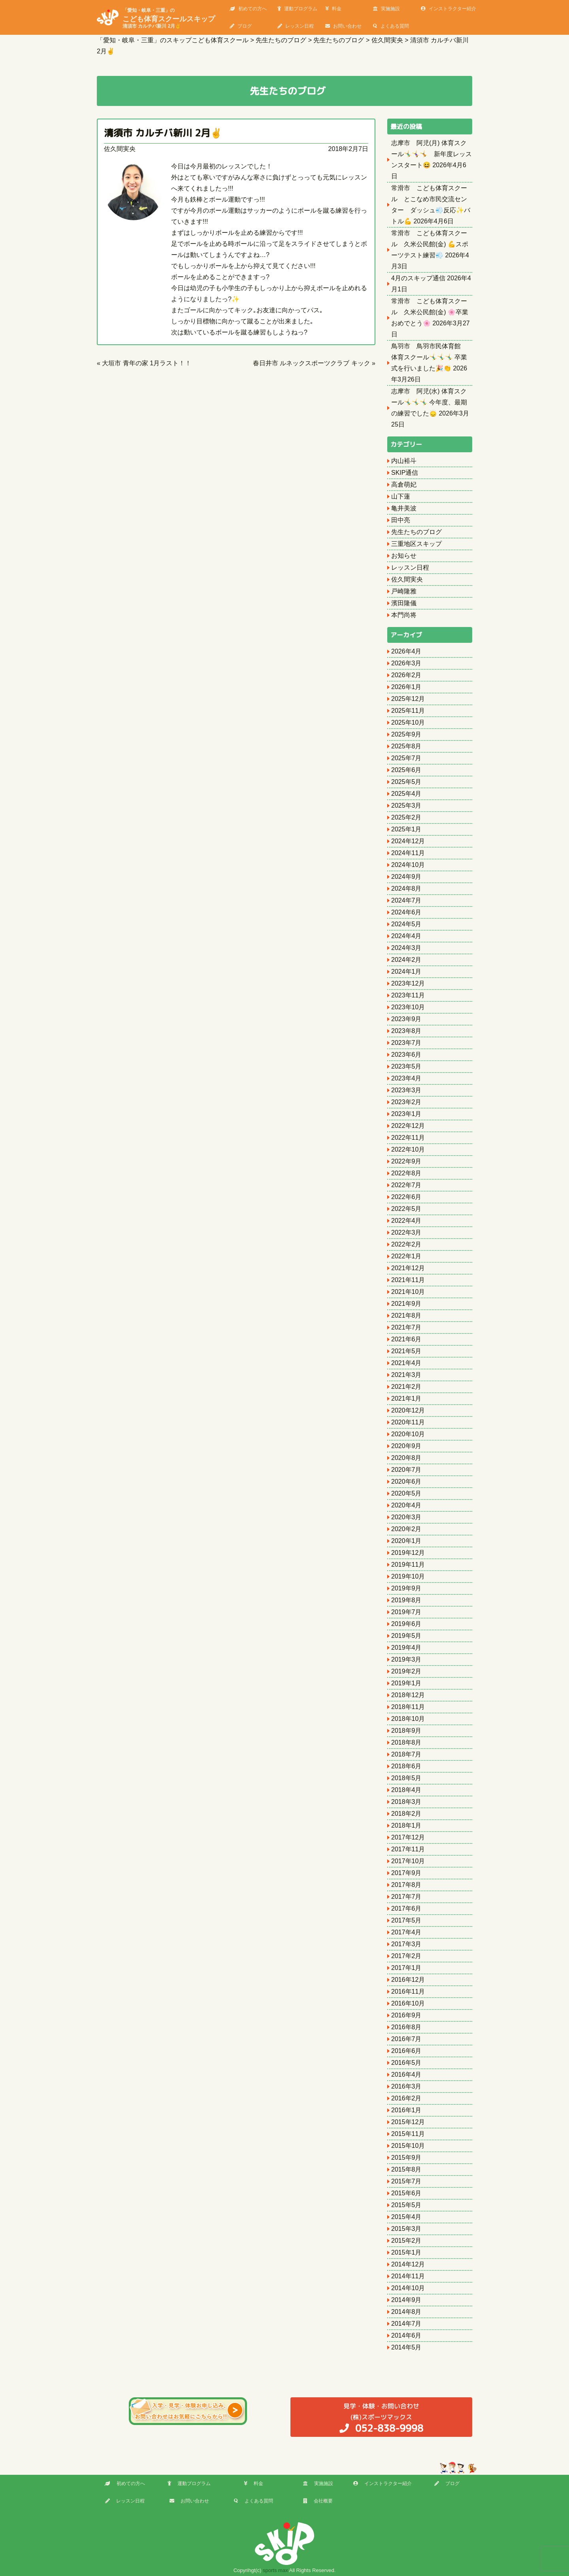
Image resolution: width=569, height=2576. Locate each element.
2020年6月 (406, 1481)
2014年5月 (406, 2347)
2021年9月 (406, 1303)
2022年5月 (406, 1208)
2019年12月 (408, 1552)
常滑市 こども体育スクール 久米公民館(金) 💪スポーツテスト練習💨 (429, 244)
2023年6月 (406, 1054)
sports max (275, 2570)
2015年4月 (406, 2216)
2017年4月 (406, 1932)
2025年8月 (406, 746)
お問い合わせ (343, 26)
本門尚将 (403, 615)
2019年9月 (406, 1588)
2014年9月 (406, 2299)
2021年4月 (406, 1363)
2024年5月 (406, 924)
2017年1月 (406, 1967)
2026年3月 (406, 663)
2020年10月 (408, 1434)
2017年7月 (406, 1896)
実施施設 (386, 8)
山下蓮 (400, 496)
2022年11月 (408, 1137)
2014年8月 (406, 2311)
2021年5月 (406, 1351)
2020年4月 (406, 1505)
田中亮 (400, 520)
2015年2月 (406, 2240)
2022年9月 (406, 1161)
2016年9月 (406, 2015)
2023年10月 (408, 1007)
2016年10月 (408, 2003)
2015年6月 (406, 2193)
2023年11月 (408, 995)
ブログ (241, 26)
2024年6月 (406, 912)
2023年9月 (406, 1019)
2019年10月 (408, 1576)
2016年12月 (408, 1979)
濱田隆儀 (403, 603)
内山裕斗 (403, 460)
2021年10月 (408, 1291)
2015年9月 (406, 2157)
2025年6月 (406, 770)
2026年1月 (406, 687)
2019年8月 (406, 1600)
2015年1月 (406, 2252)
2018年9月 (406, 1730)
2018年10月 (408, 1718)
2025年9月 (406, 734)
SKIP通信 (404, 472)
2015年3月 (406, 2228)
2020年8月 (406, 1457)
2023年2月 (406, 1102)
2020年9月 (406, 1446)
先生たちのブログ (416, 532)
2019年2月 (406, 1671)
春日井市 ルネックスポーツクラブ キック (311, 363)
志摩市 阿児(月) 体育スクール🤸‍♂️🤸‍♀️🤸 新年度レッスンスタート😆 (431, 154)
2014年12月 (408, 2264)
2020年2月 (406, 1529)
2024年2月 (406, 959)
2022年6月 (406, 1197)
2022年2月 (406, 1244)
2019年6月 (406, 1623)
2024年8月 (406, 888)
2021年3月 (406, 1374)
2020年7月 (406, 1469)
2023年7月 (406, 1042)
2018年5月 (406, 1778)
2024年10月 (408, 864)
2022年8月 (406, 1173)
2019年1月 (406, 1683)
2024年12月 (408, 841)
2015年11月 (408, 2133)
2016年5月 (406, 2062)
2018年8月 (406, 1742)
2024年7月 (406, 900)
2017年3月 (406, 1944)
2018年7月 (406, 1754)
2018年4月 (406, 1790)
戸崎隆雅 (403, 591)
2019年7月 (406, 1612)
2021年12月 (408, 1268)
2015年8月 (406, 2169)
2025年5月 (406, 781)
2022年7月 (406, 1185)
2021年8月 (406, 1315)
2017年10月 (408, 1861)
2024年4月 (406, 936)
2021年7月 (406, 1327)
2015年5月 (406, 2205)
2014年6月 (406, 2335)
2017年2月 (406, 1956)
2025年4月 (406, 793)
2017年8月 (406, 1884)
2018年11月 (408, 1706)
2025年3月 (406, 805)
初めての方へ (248, 8)
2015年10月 (408, 2145)
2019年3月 (406, 1659)
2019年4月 (406, 1647)
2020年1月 (406, 1540)
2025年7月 (406, 758)
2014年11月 (408, 2276)
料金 (333, 8)
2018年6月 (406, 1766)
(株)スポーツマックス (381, 2417)
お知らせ (403, 555)
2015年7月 (406, 2181)
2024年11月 (408, 853)
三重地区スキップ (416, 543)
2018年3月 (406, 1801)
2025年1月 (406, 829)
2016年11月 (408, 1991)
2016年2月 (406, 2098)
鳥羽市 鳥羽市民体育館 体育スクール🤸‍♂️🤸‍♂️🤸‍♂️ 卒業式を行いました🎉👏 (429, 357)
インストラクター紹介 (448, 8)
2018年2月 (406, 1813)
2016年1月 (406, 2110)
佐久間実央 (120, 148)
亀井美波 (403, 508)
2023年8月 (406, 1030)
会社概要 (318, 2501)
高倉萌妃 (403, 484)
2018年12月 (408, 1695)
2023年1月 (406, 1113)
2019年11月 (408, 1564)
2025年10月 (408, 722)
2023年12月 (408, 983)
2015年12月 (408, 2122)
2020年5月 (406, 1493)
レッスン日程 (295, 26)
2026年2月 (406, 675)
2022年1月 (406, 1256)
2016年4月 (406, 2074)
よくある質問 (391, 26)
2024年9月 (406, 876)
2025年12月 (408, 698)
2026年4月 (406, 651)
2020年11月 (408, 1422)
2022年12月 (408, 1125)
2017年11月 (408, 1849)
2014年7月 (406, 2323)
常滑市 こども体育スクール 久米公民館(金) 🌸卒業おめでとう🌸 (429, 312)
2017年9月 (406, 1873)
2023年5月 (406, 1066)
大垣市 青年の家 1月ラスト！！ (146, 363)
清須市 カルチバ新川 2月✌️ (163, 133)
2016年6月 (406, 2050)
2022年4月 (406, 1220)
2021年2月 (406, 1386)
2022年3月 (406, 1232)
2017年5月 (406, 1920)
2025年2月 (406, 817)
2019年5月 (406, 1635)
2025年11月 (408, 710)
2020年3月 (406, 1517)
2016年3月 (406, 2086)
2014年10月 (408, 2288)
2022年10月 (408, 1149)
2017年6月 (406, 1908)
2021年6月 (406, 1339)
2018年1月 (406, 1825)
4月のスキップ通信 (418, 278)
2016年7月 (406, 2039)
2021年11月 (408, 1280)
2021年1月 (406, 1398)
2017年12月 (408, 1837)
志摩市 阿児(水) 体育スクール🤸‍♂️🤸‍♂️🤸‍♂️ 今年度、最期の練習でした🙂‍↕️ (429, 402)
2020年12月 (408, 1410)
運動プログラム (297, 8)
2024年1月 (406, 971)
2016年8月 (406, 2027)
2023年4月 (406, 1078)
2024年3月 (406, 947)
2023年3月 (406, 1090)
